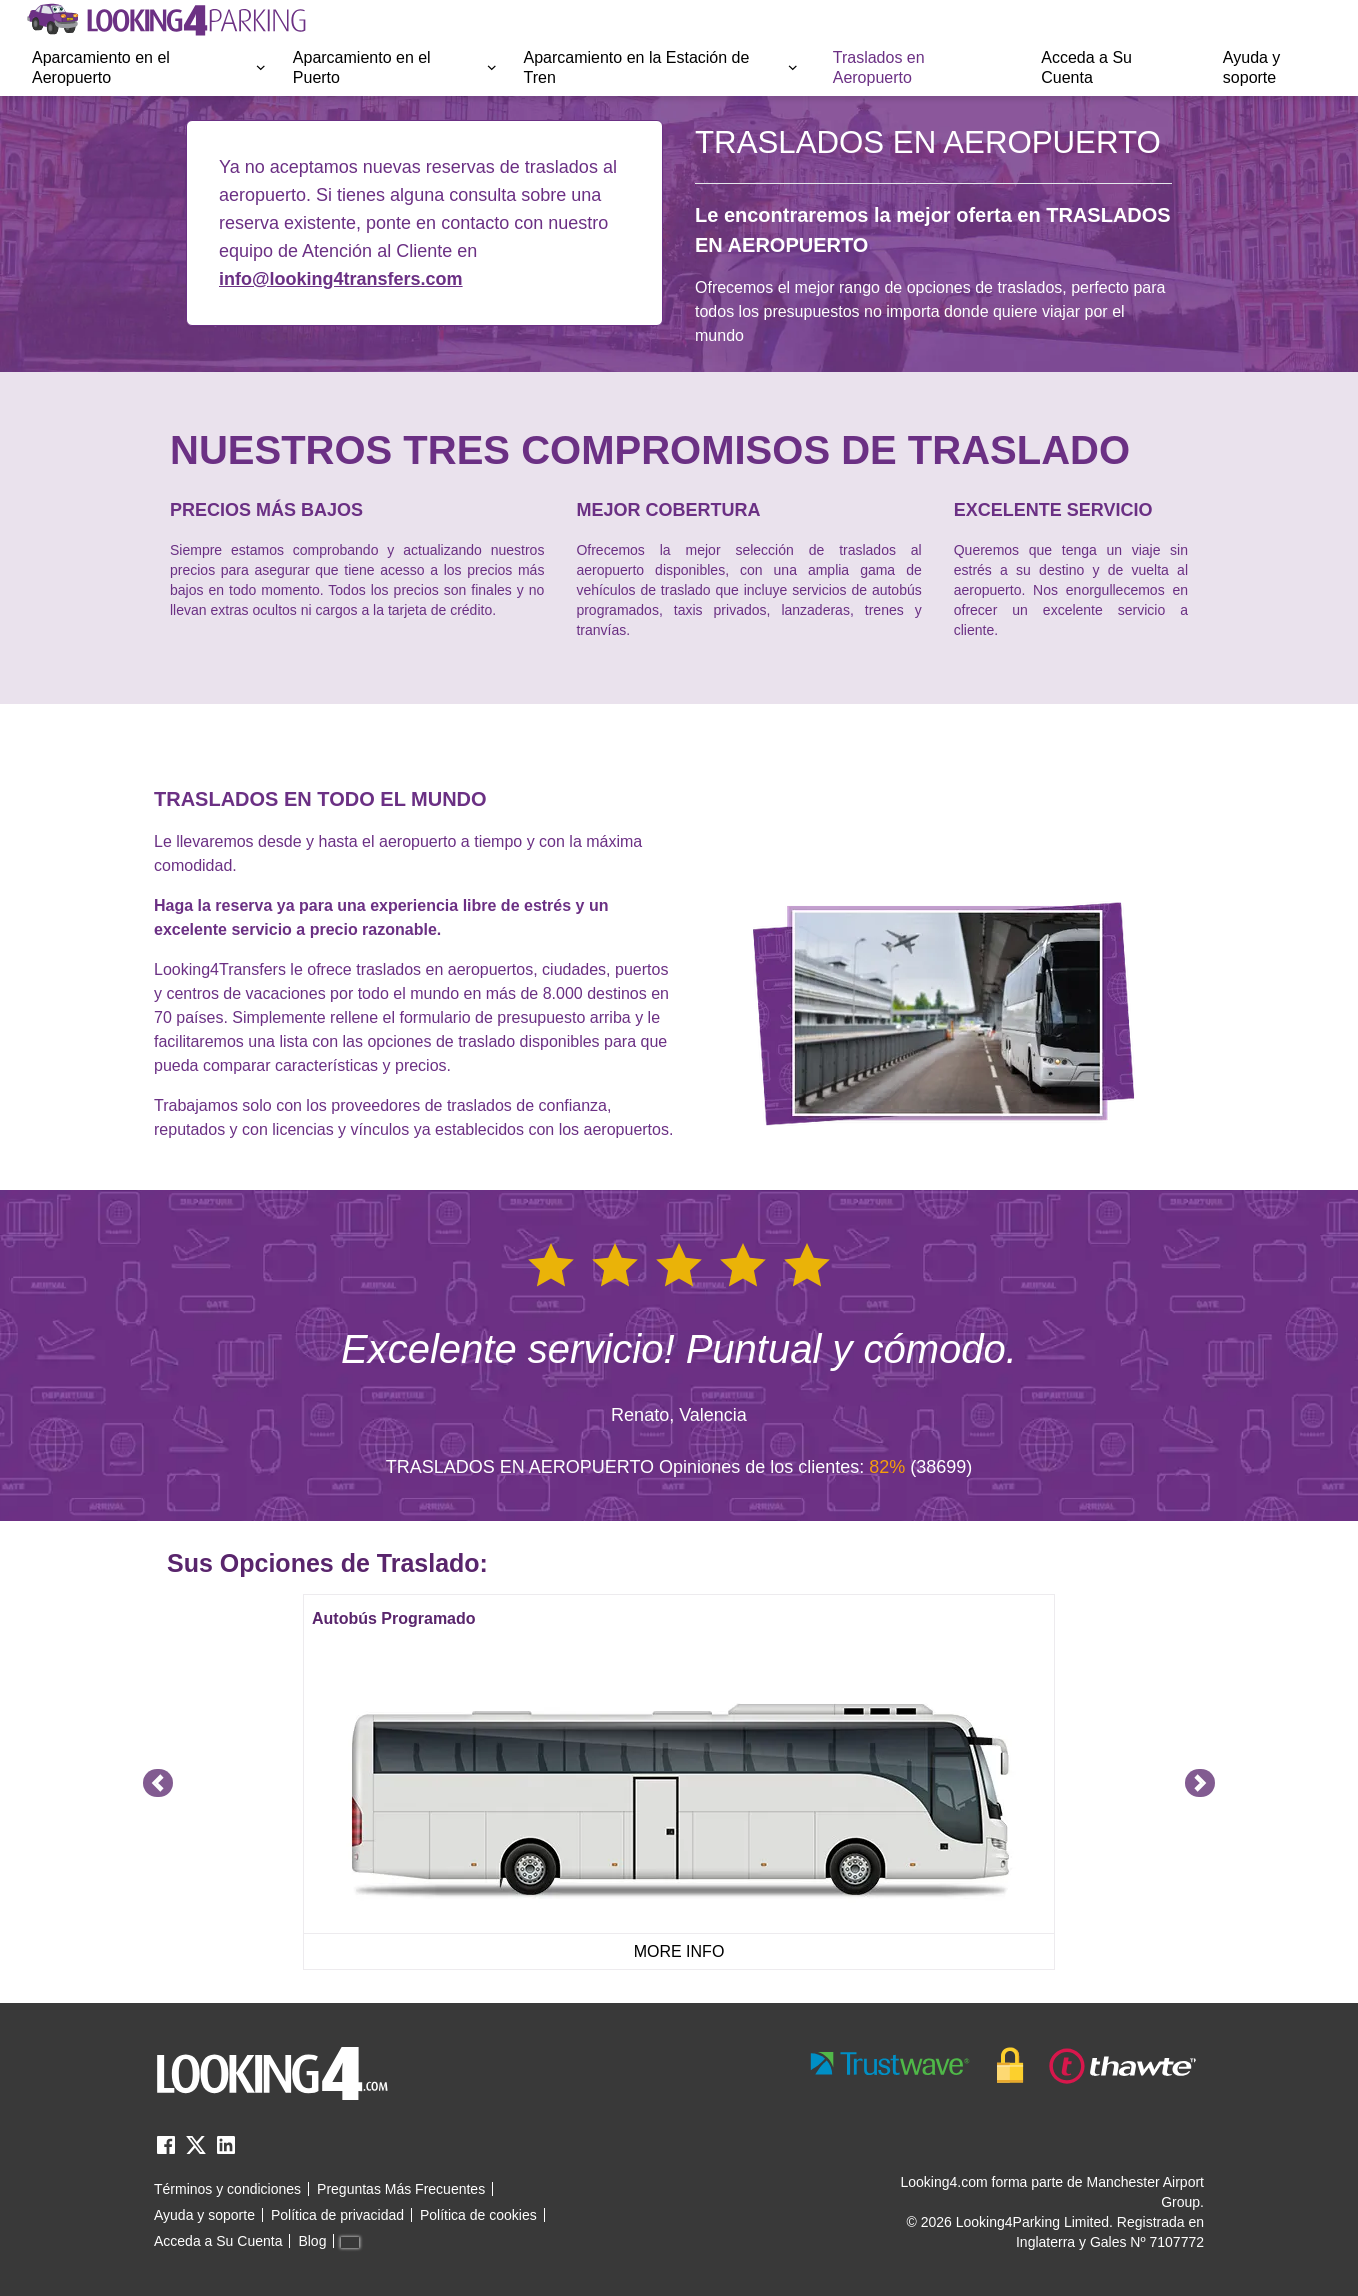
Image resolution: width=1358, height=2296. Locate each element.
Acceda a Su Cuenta (1086, 67)
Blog (312, 2241)
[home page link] (165, 20)
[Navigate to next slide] (1200, 1783)
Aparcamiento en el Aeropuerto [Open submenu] (150, 67)
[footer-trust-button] (1004, 2065)
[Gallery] (679, 1782)
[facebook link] (166, 2151)
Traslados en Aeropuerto (879, 67)
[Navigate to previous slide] (158, 1783)
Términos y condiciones (227, 2189)
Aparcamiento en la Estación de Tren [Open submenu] (661, 67)
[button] (150, 68)
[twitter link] (196, 2151)
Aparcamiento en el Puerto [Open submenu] (396, 67)
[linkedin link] (226, 2151)
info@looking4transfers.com (341, 279)
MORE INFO (679, 1951)
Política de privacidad (337, 2215)
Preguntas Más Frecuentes (401, 2189)
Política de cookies (478, 2215)
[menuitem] (150, 68)
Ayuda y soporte (1252, 67)
